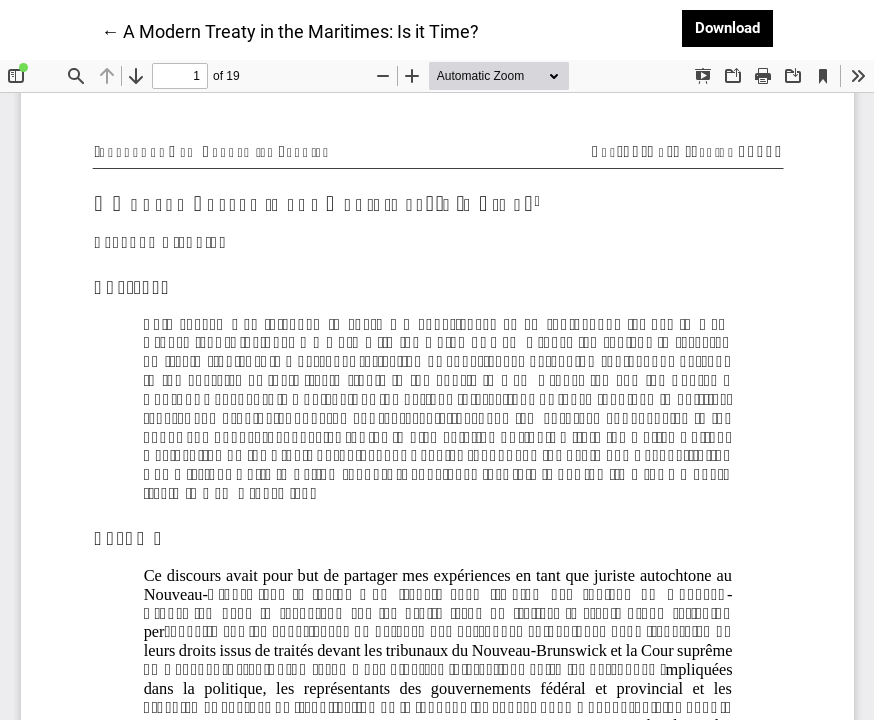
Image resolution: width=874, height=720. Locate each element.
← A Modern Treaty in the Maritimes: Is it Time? (290, 30)
